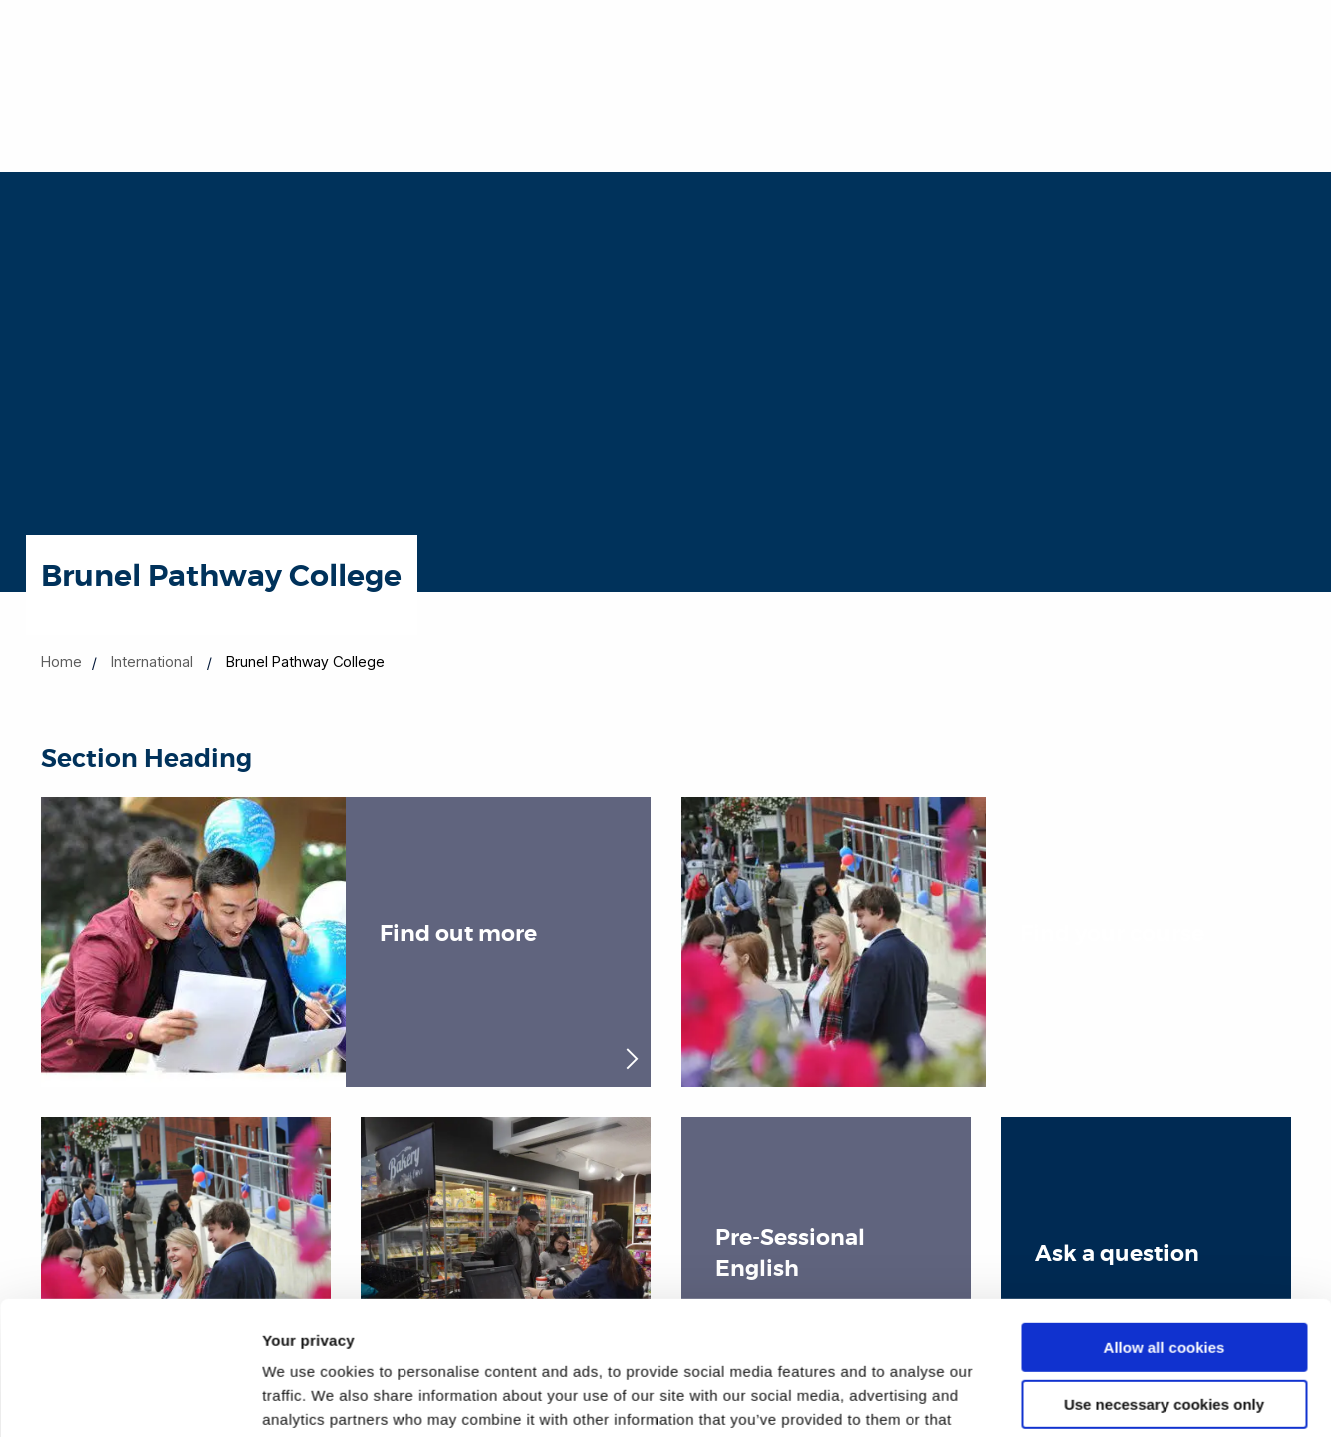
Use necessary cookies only (1164, 1278)
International (152, 661)
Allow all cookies (1164, 1222)
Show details (308, 1397)
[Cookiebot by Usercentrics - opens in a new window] (129, 1398)
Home (61, 661)
